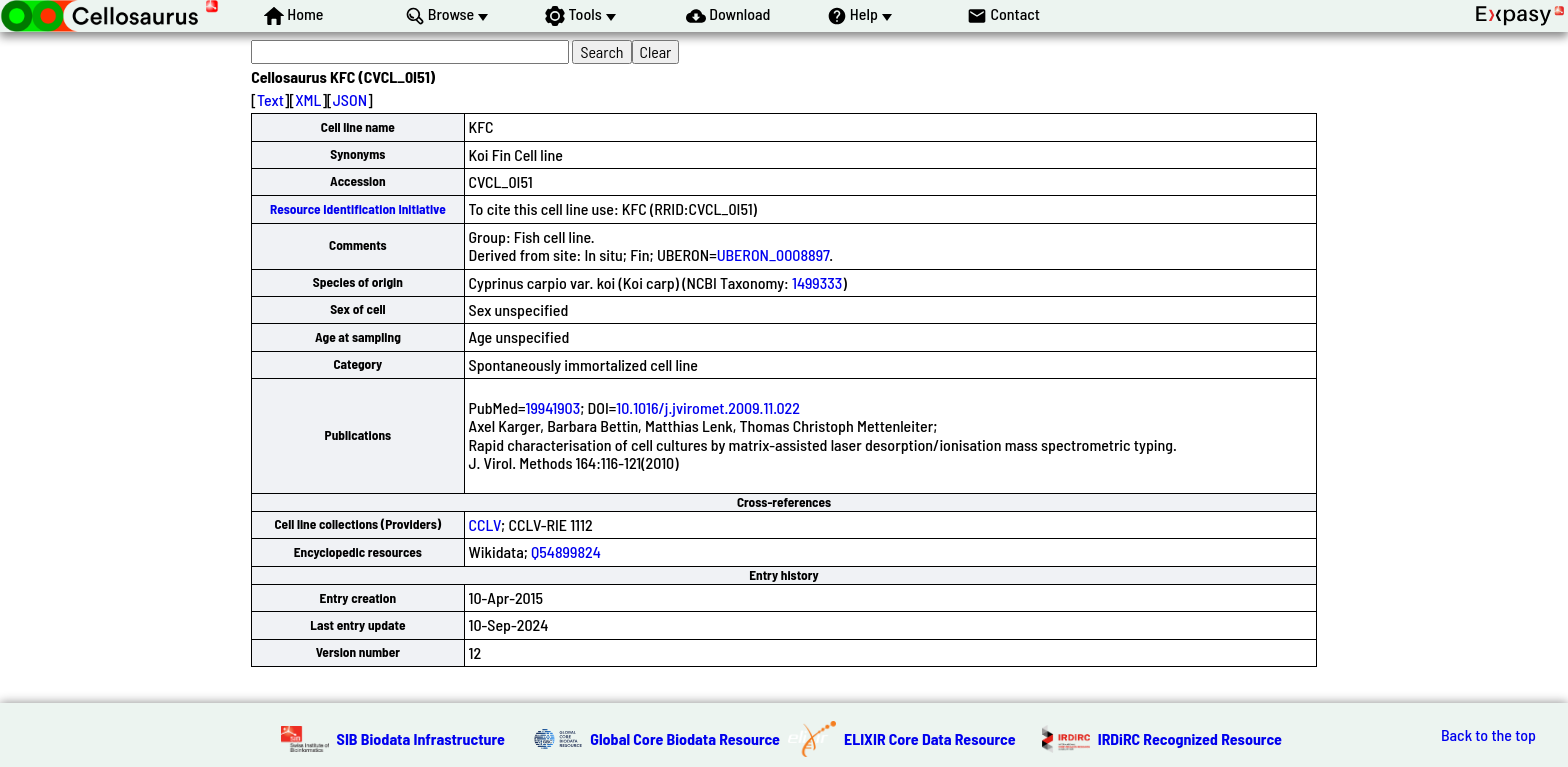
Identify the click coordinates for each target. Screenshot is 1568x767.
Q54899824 (566, 551)
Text (270, 99)
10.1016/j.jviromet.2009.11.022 (708, 407)
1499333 (817, 282)
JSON (350, 99)
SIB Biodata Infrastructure (421, 738)
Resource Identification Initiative (358, 209)
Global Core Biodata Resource (685, 738)
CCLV (485, 524)
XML (308, 99)
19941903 (553, 407)
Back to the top (1488, 735)
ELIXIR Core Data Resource (930, 738)
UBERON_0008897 (773, 254)
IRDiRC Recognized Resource (1190, 738)
